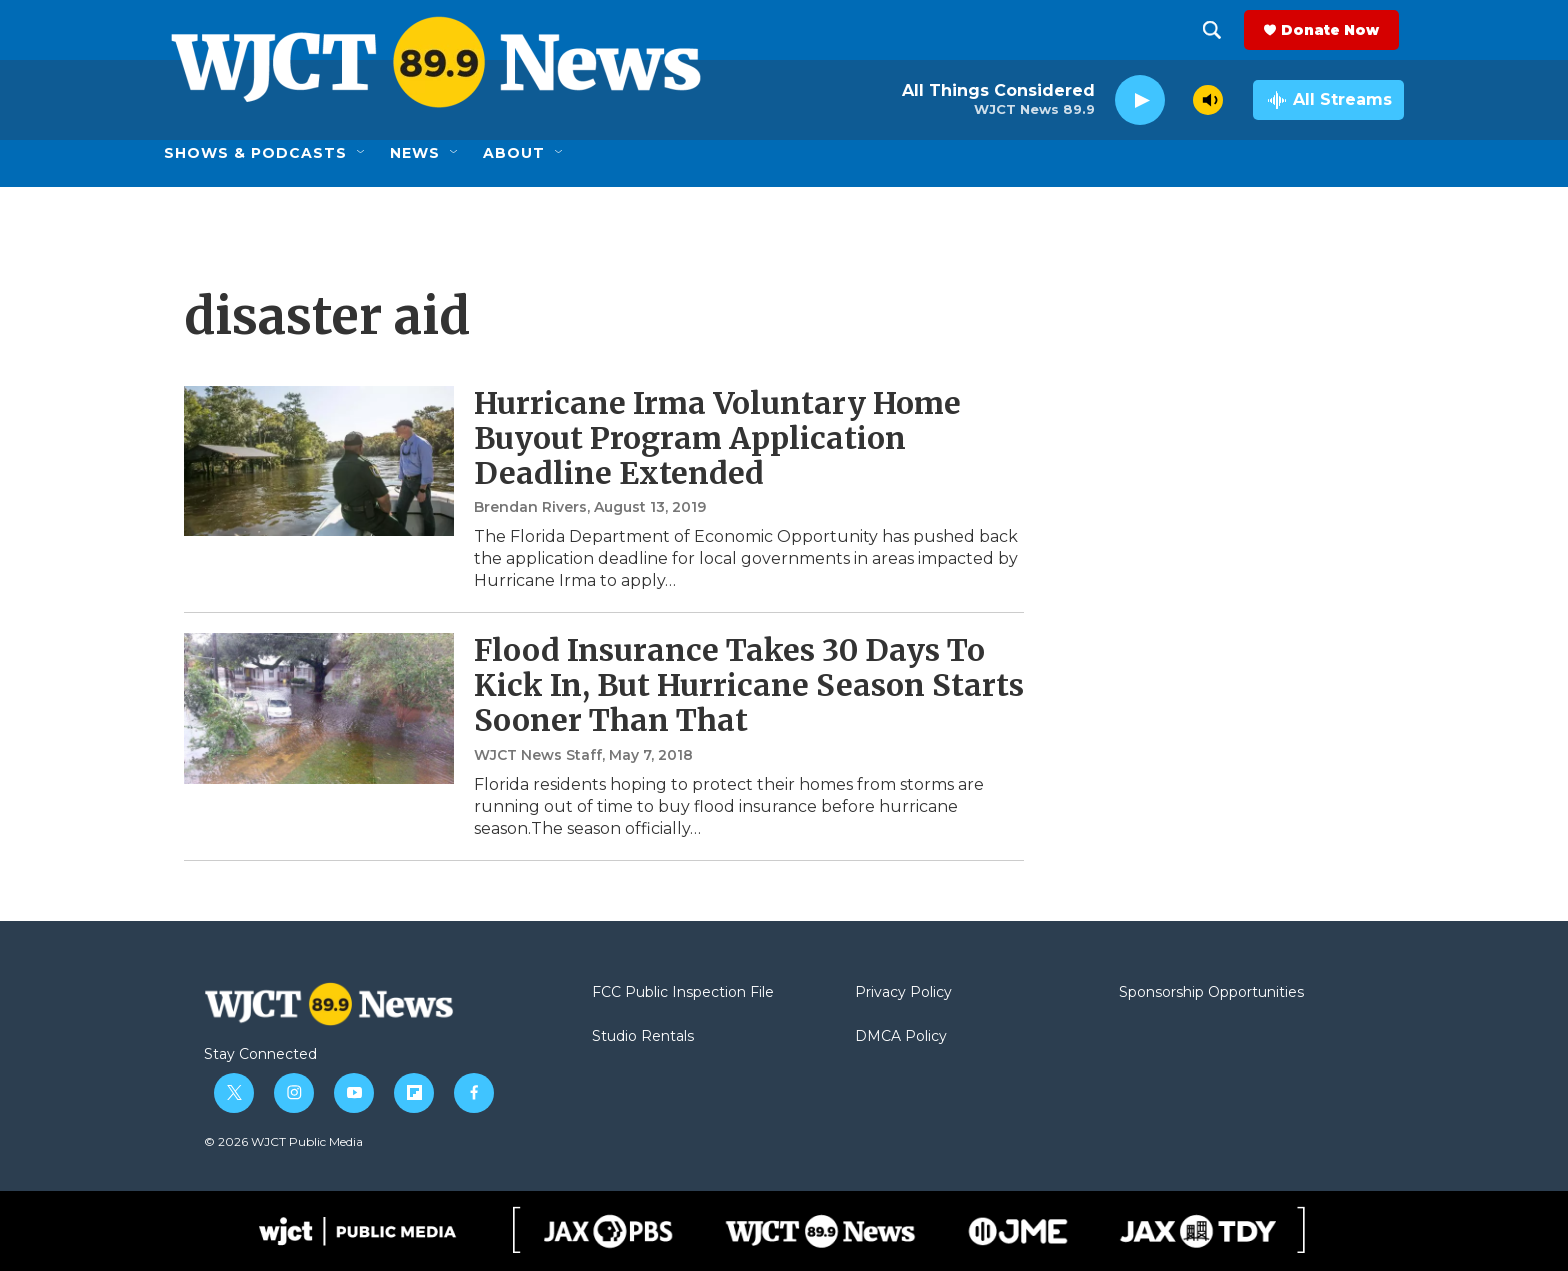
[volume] (1208, 100)
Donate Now (1335, 30)
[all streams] (1328, 100)
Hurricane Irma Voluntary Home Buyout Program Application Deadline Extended (717, 438)
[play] (1140, 100)
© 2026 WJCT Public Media (283, 1141)
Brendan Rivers (530, 507)
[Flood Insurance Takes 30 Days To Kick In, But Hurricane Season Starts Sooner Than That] (319, 708)
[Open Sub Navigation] (362, 153)
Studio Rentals (643, 1037)
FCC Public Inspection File (683, 993)
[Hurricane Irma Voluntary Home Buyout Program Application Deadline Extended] (319, 461)
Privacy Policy (903, 993)
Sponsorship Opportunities (1211, 993)
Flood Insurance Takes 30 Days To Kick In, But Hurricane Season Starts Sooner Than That (749, 685)
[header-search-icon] (1217, 30)
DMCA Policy (901, 1037)
